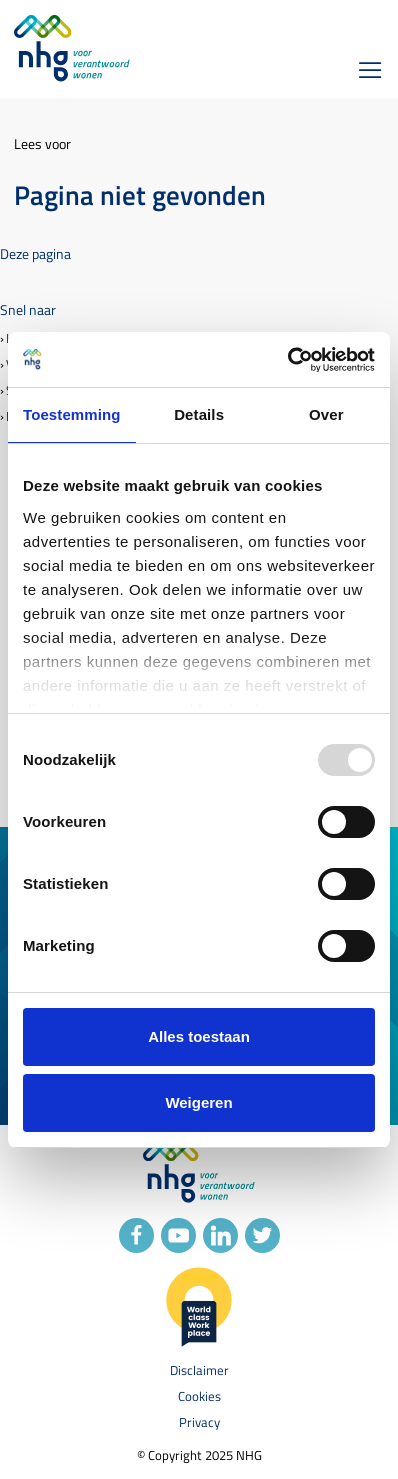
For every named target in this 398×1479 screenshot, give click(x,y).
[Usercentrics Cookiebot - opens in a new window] (287, 360)
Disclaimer (199, 1370)
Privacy (199, 1422)
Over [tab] (326, 414)
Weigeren (198, 1102)
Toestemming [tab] (72, 414)
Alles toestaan (199, 1036)
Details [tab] (199, 414)
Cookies (199, 1396)
